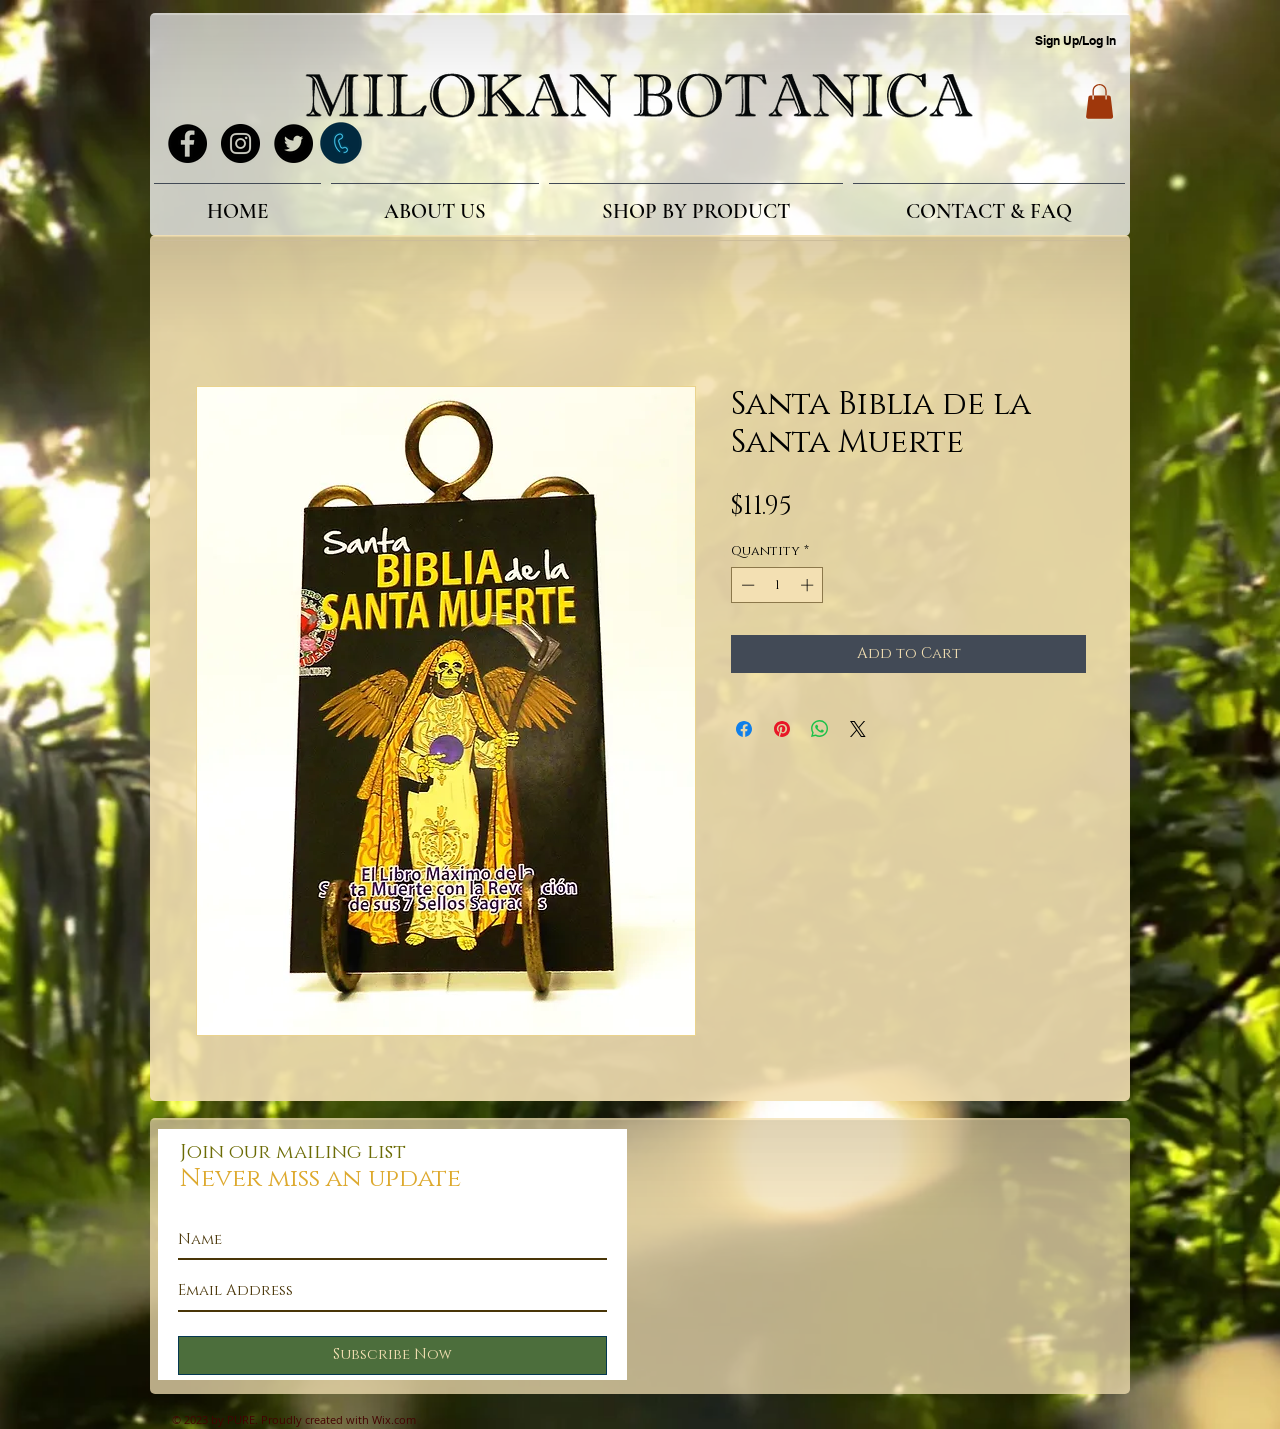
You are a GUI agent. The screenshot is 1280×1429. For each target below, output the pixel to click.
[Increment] (809, 585)
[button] (1099, 101)
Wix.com (394, 1419)
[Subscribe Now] (392, 1355)
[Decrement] (746, 585)
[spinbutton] (777, 585)
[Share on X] (858, 729)
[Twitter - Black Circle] (293, 143)
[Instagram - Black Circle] (240, 143)
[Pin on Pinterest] (782, 729)
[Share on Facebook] (744, 729)
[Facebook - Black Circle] (187, 143)
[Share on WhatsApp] (820, 729)
